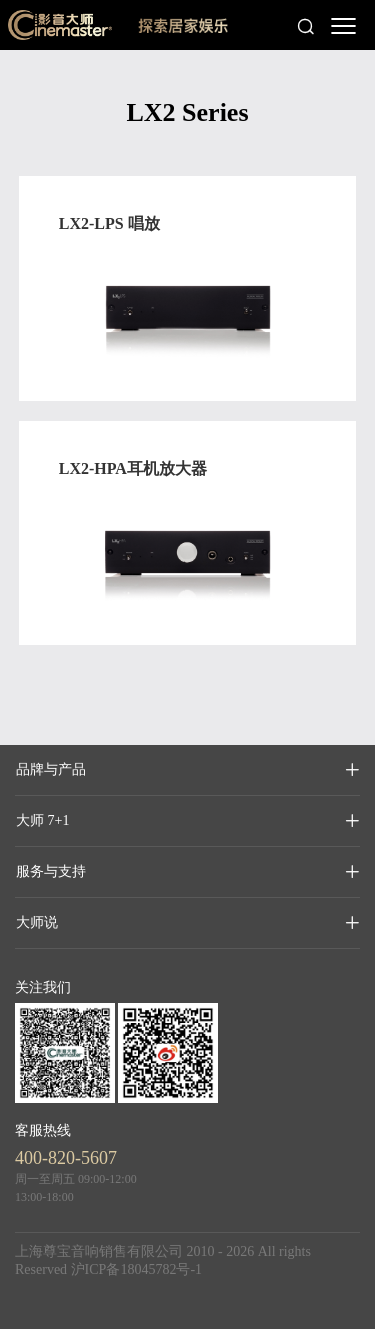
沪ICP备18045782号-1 (136, 1269)
